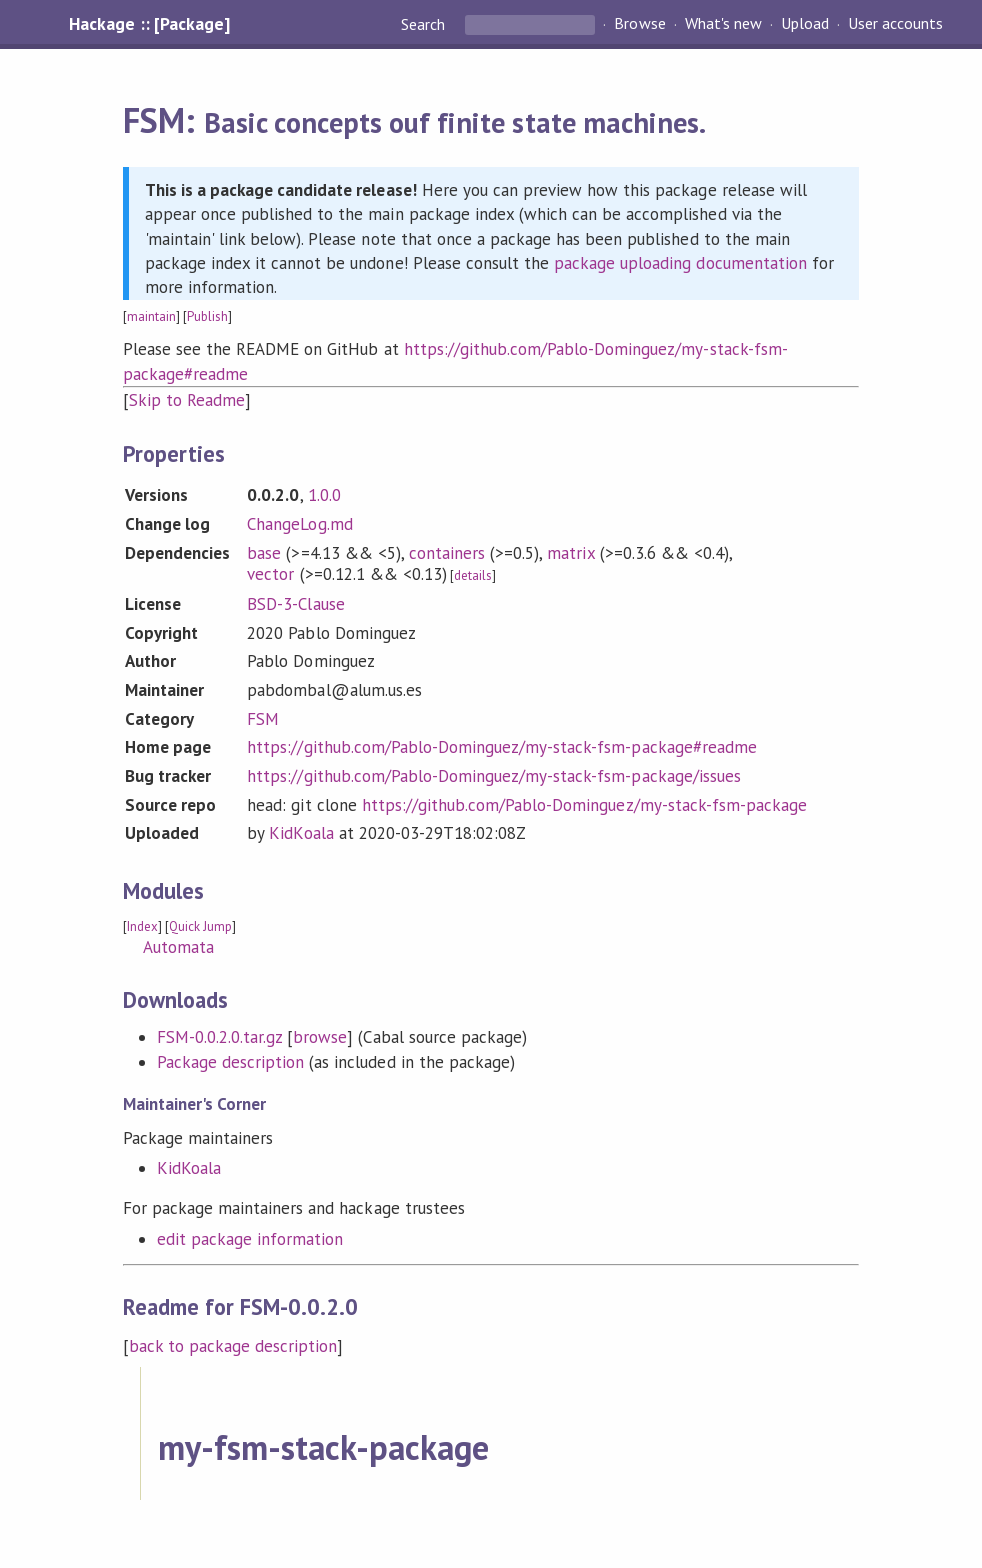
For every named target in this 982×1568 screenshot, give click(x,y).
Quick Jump (200, 926)
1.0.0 (324, 495)
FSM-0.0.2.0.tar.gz (219, 1037)
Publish (207, 316)
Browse (639, 24)
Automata (178, 947)
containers (447, 553)
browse (320, 1037)
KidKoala (301, 833)
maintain (151, 316)
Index (142, 926)
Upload (805, 24)
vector (270, 574)
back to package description (233, 1346)
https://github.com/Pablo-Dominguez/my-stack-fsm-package (584, 805)
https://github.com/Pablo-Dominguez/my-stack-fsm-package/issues (494, 776)
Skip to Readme (187, 400)
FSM (263, 719)
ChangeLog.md (299, 524)
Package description (230, 1062)
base (264, 553)
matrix (570, 553)
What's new (723, 24)
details (473, 575)
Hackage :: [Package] (149, 24)
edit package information (250, 1239)
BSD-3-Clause (295, 604)
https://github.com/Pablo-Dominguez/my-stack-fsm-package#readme (502, 747)
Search (425, 24)
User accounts (895, 24)
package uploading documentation (680, 263)
